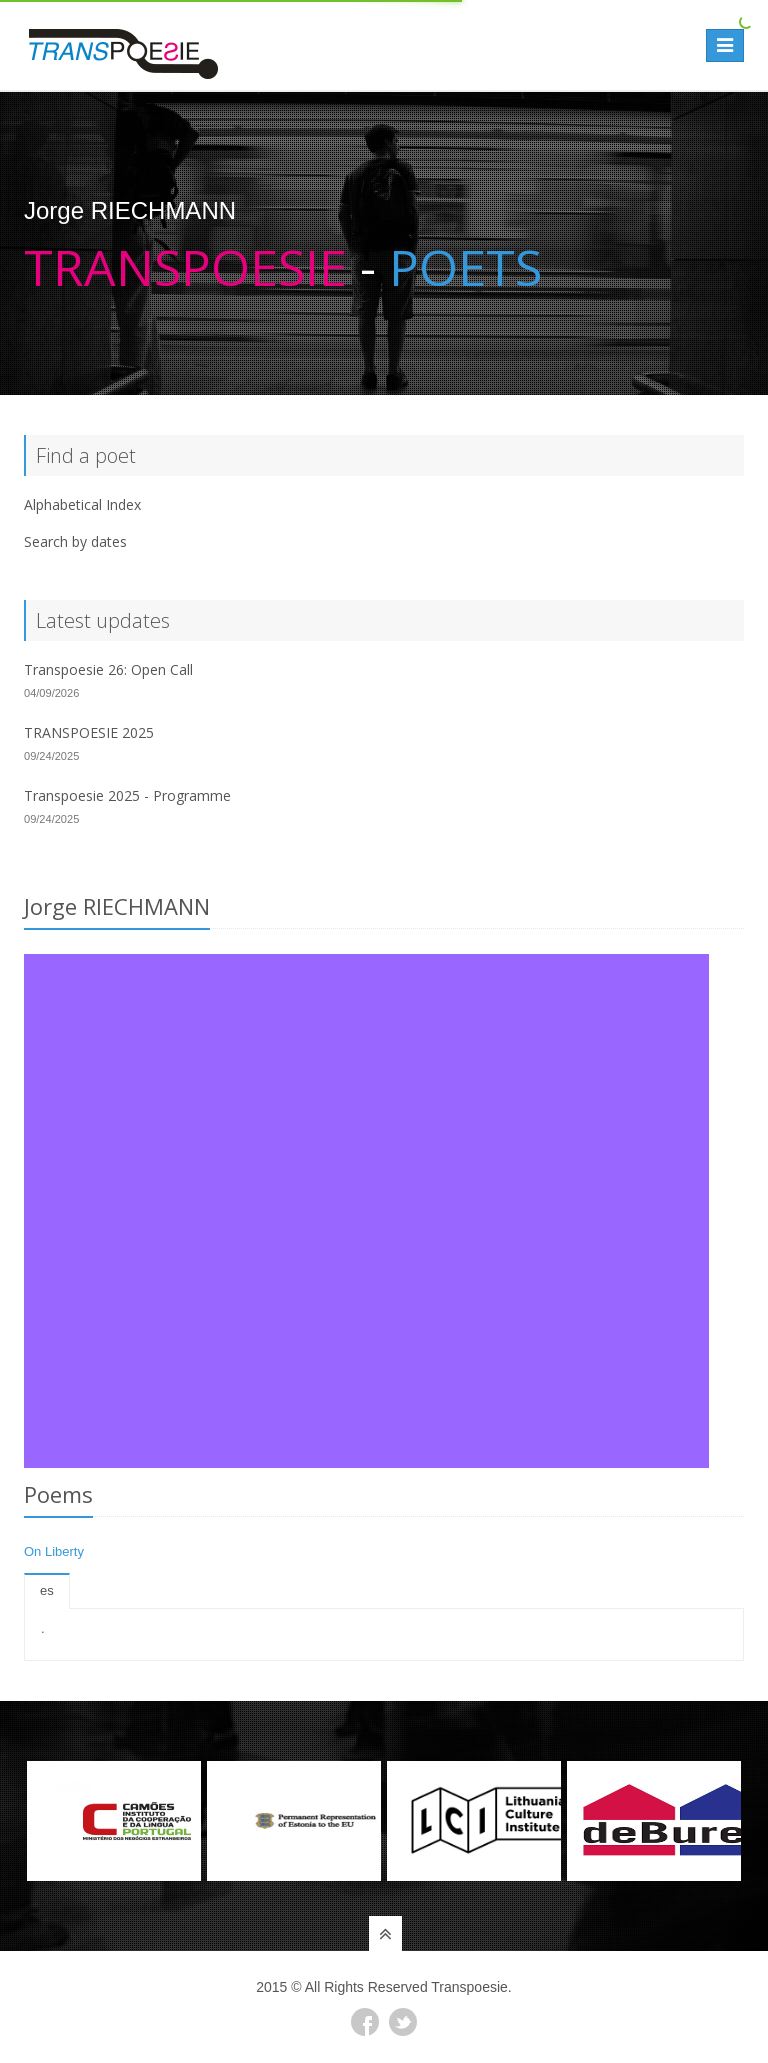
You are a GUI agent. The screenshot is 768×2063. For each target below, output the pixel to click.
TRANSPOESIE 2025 (89, 732)
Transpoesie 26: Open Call (108, 669)
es (47, 1590)
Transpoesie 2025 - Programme (127, 795)
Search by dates (75, 541)
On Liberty (54, 1551)
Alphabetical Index (82, 504)
